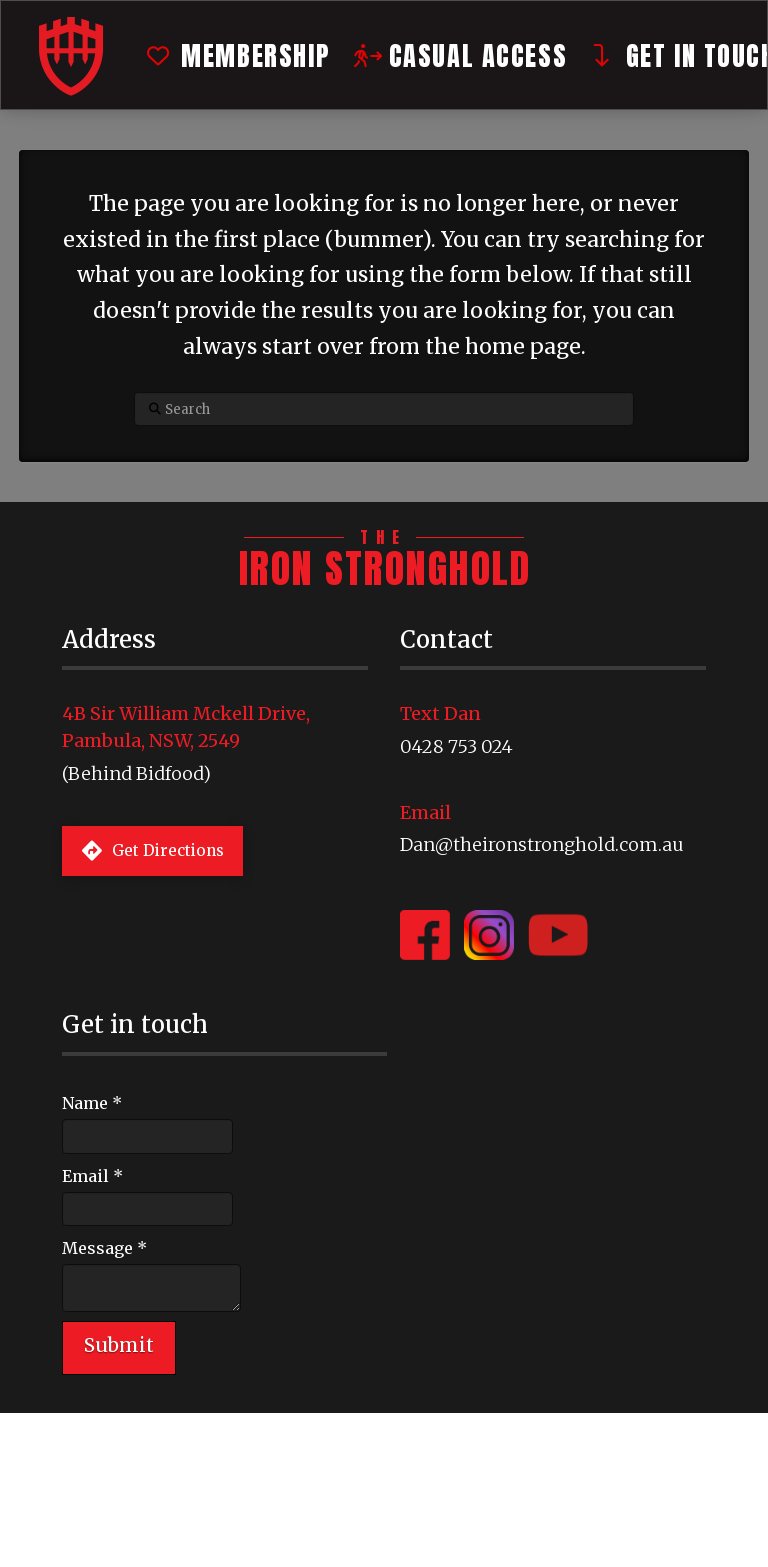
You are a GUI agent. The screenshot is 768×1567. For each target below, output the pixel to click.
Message (104, 1248)
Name (92, 1103)
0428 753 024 (456, 746)
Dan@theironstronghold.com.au (542, 844)
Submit (119, 1345)
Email (92, 1176)
